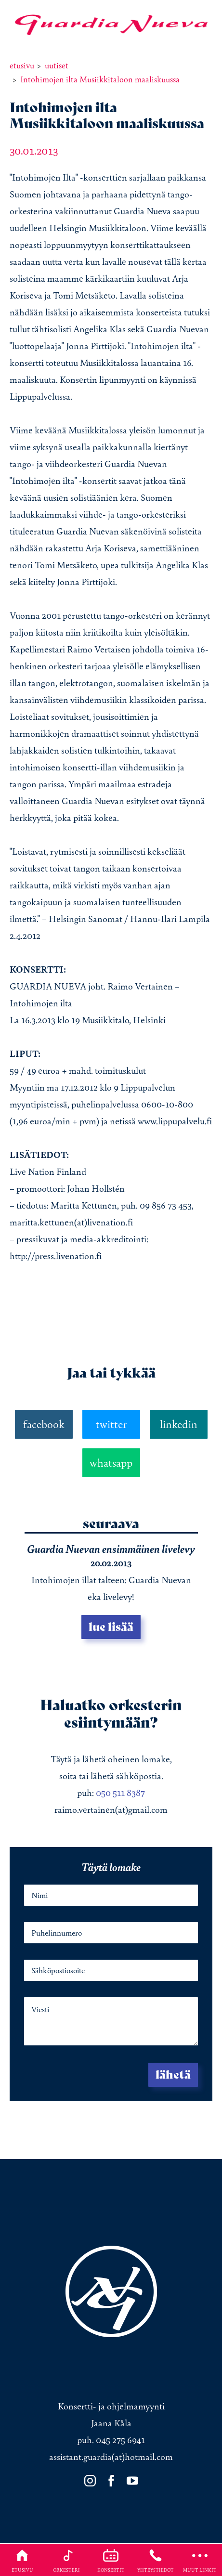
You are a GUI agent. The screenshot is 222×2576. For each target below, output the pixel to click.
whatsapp (111, 1463)
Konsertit (111, 2560)
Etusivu (22, 2560)
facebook (44, 1424)
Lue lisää (111, 1627)
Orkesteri (66, 2560)
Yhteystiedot (155, 2560)
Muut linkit (200, 2560)
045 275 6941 (120, 2440)
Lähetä (173, 2075)
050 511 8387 (120, 1792)
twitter (111, 1424)
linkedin (178, 1424)
